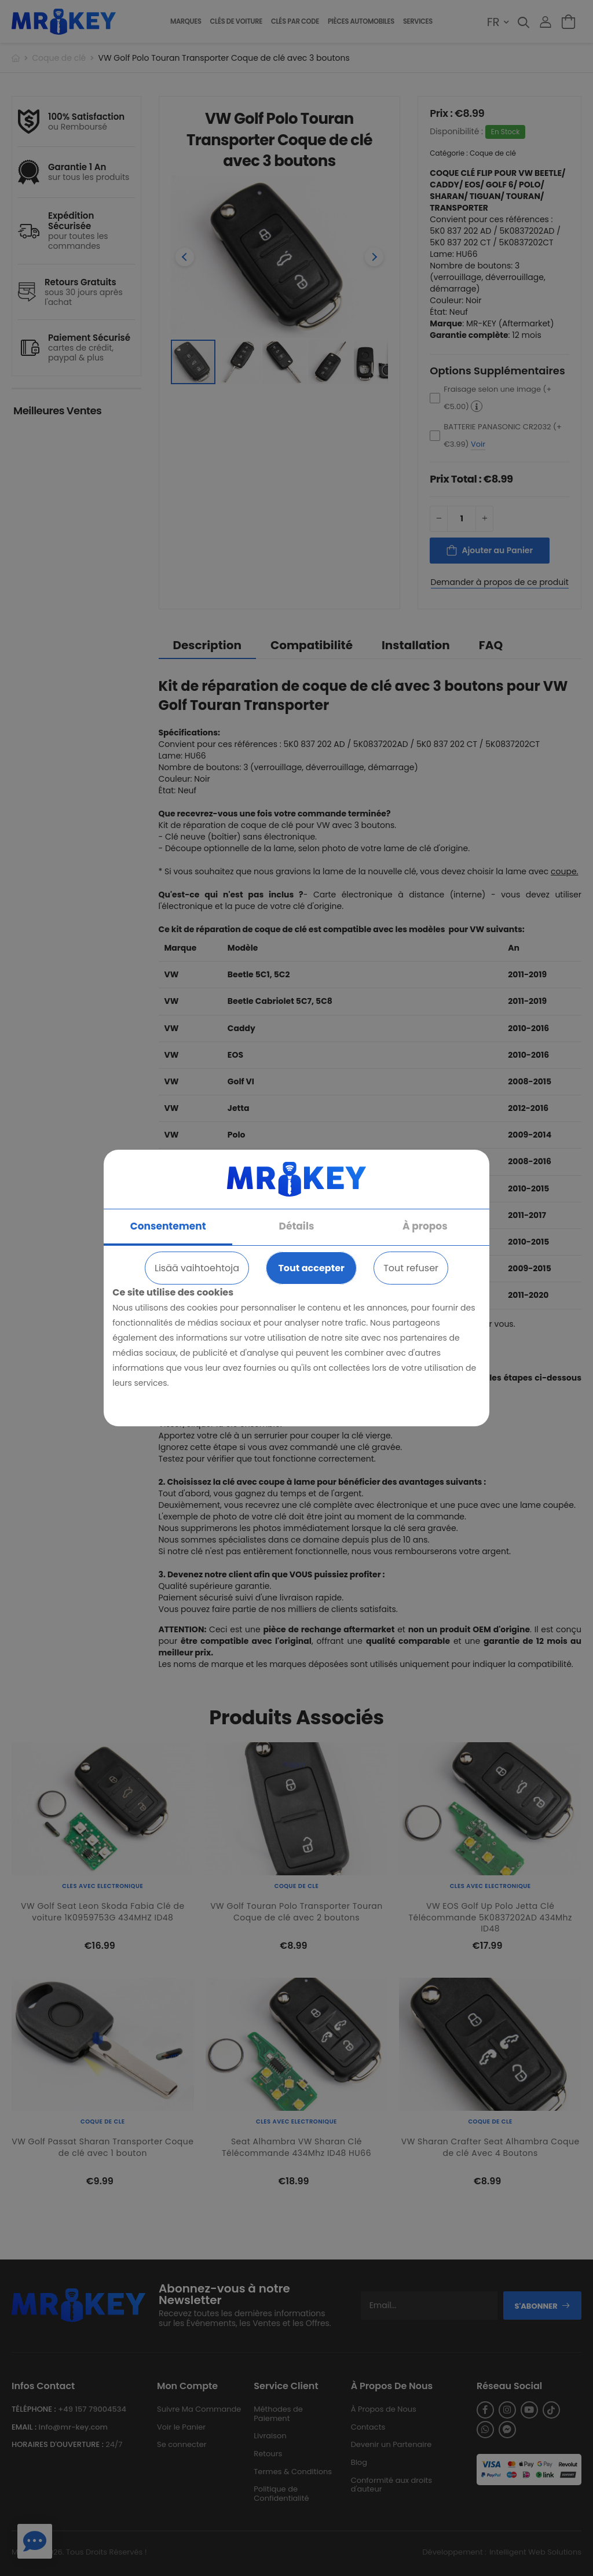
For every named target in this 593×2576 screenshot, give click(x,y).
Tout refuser (410, 1268)
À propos (425, 1226)
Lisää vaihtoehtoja (197, 1268)
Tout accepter (311, 1268)
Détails (296, 1226)
